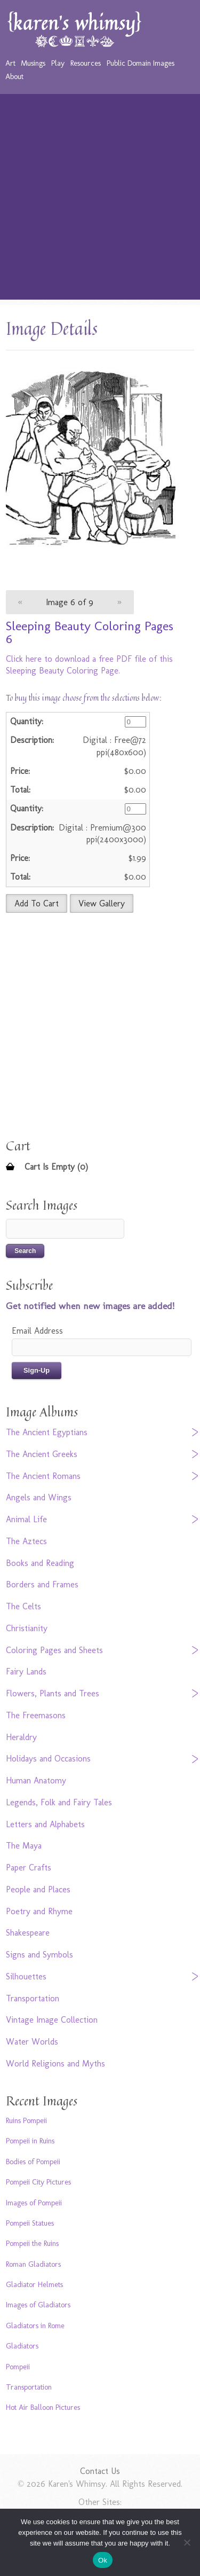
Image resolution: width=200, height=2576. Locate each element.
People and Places (38, 1889)
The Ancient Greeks (41, 1454)
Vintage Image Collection (52, 2020)
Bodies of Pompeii (33, 2161)
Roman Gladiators (33, 2264)
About (14, 76)
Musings (33, 63)
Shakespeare (28, 1933)
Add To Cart (36, 903)
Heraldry (21, 1737)
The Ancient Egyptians (46, 1432)
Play (58, 63)
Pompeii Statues (30, 2223)
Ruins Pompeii (26, 2120)
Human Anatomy (36, 1780)
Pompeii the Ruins (32, 2243)
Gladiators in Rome (35, 2325)
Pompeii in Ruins (30, 2141)
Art (10, 63)
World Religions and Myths (55, 2063)
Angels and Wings (38, 1497)
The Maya (24, 1846)
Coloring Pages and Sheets (54, 1650)
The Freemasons (36, 1715)
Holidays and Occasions (48, 1758)
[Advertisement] (100, 199)
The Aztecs (26, 1541)
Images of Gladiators (38, 2304)
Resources (85, 63)
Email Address (37, 1331)
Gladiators (22, 2346)
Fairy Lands (26, 1671)
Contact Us (100, 2471)
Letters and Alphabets (45, 1824)
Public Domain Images (140, 63)
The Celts (23, 1606)
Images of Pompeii (34, 2202)
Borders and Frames (42, 1584)
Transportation (32, 1998)
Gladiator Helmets (34, 2284)
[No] (186, 2542)
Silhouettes (26, 1976)
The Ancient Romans (43, 1476)
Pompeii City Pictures (38, 2182)
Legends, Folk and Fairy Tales (59, 1802)
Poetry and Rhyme (39, 1911)
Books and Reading (40, 1563)
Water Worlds (32, 2042)
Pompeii (18, 2366)
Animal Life (26, 1519)
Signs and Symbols (39, 1954)
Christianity (26, 1628)
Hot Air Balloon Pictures (43, 2407)
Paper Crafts (28, 1867)
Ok (102, 2560)
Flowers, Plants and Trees (52, 1693)
